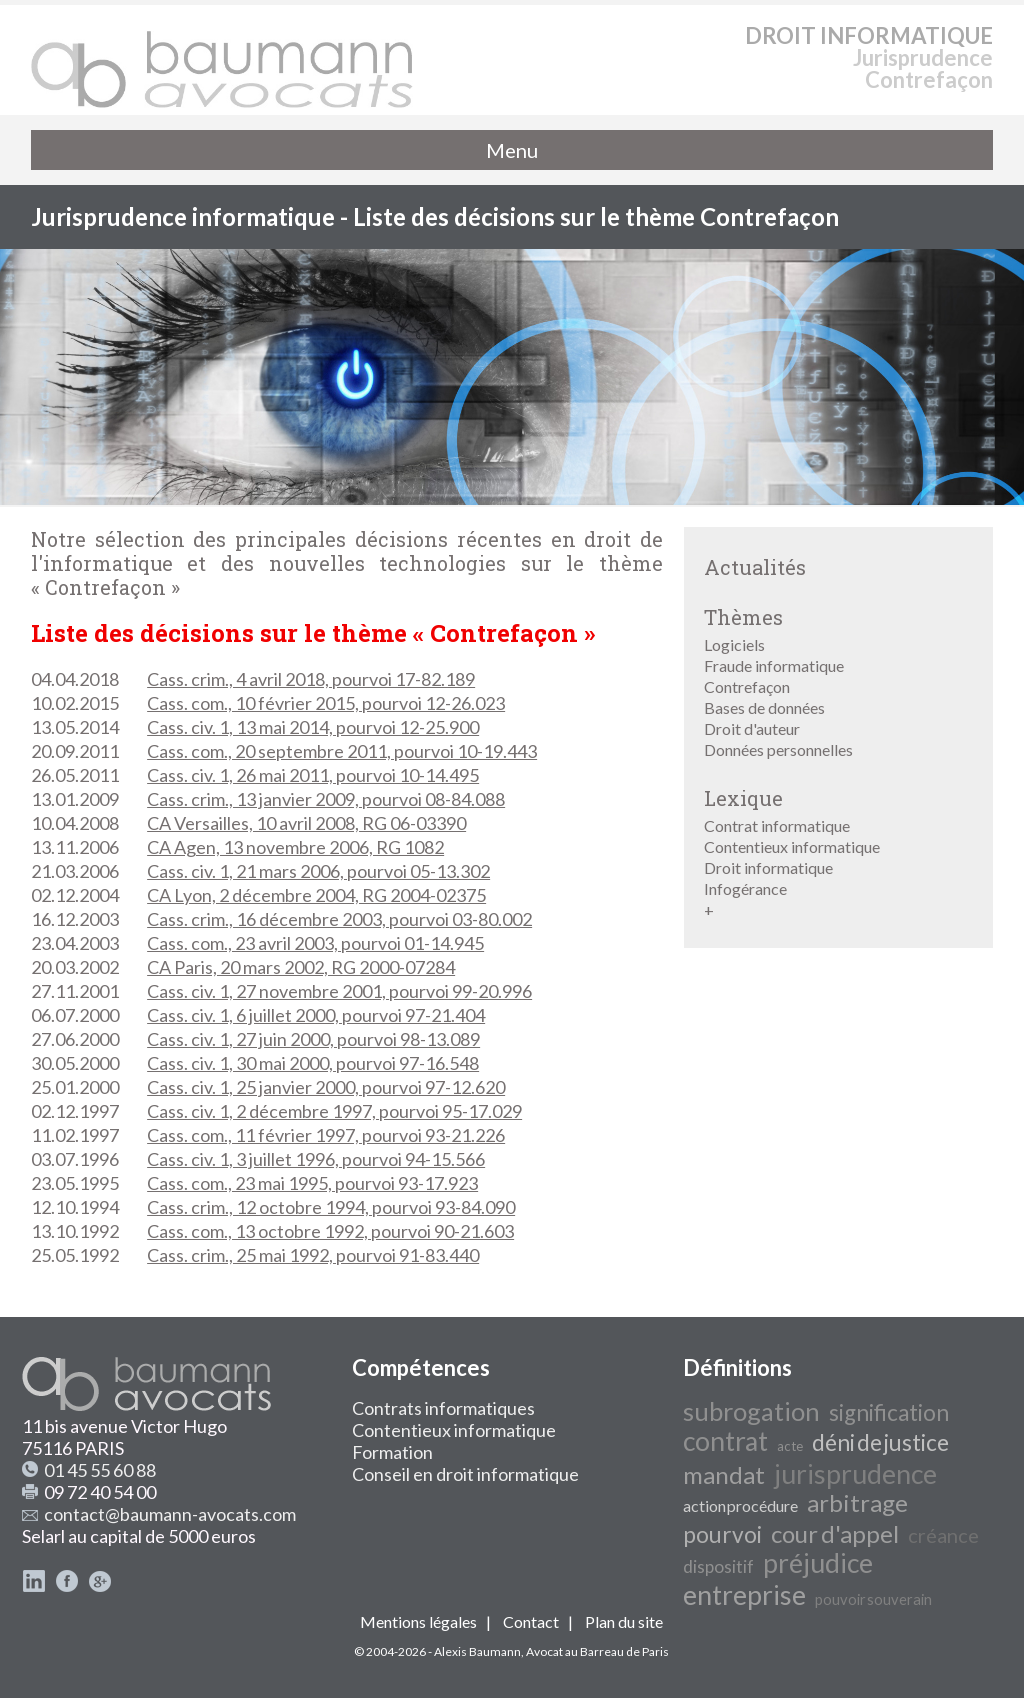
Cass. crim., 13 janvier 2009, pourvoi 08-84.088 (326, 799)
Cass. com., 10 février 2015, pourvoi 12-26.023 (326, 703)
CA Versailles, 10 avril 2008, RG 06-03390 (306, 823)
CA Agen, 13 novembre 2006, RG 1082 (295, 847)
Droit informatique (768, 867)
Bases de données (764, 707)
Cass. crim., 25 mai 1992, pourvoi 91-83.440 (313, 1255)
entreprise (744, 1595)
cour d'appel (835, 1533)
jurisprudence (855, 1474)
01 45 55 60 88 (100, 1470)
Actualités (755, 567)
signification (889, 1412)
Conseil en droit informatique (465, 1474)
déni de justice (880, 1442)
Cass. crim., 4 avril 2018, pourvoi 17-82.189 (311, 679)
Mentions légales (418, 1621)
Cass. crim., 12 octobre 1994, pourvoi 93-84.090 (331, 1207)
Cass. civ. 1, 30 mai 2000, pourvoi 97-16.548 (313, 1063)
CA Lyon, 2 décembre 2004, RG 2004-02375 (316, 895)
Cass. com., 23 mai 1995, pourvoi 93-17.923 (312, 1183)
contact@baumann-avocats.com (170, 1514)
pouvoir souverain (873, 1599)
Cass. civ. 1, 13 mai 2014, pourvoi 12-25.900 (313, 727)
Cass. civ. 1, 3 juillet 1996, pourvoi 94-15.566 (316, 1159)
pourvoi (722, 1534)
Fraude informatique (774, 665)
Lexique (743, 798)
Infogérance (745, 888)
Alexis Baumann (477, 1651)
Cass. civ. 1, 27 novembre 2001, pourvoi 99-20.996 (339, 991)
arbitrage (857, 1502)
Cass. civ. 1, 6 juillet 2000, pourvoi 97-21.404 (316, 1015)
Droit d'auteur (752, 728)
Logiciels (734, 644)
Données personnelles (778, 749)
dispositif (718, 1566)
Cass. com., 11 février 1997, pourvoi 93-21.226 (326, 1135)
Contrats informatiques (443, 1408)
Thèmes (743, 617)
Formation (392, 1452)
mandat (724, 1474)
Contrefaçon (747, 686)
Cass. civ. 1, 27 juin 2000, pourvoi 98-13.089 (313, 1039)
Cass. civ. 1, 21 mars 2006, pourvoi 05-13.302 (318, 871)
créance (943, 1535)
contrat (725, 1441)
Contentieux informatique (792, 846)
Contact (531, 1621)
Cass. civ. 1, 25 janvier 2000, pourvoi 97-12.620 (326, 1087)
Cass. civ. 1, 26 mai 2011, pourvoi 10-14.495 (313, 775)
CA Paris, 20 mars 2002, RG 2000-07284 (301, 967)
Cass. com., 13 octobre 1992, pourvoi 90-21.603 (330, 1231)
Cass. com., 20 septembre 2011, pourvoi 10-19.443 (342, 751)
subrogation (751, 1411)
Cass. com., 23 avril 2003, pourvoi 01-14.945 (315, 943)
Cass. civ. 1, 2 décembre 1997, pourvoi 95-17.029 (334, 1111)
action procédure (740, 1505)
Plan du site (624, 1621)
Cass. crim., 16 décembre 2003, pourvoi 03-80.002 (339, 919)
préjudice (818, 1563)
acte (790, 1446)
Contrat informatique (777, 825)
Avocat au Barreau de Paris (597, 1651)
